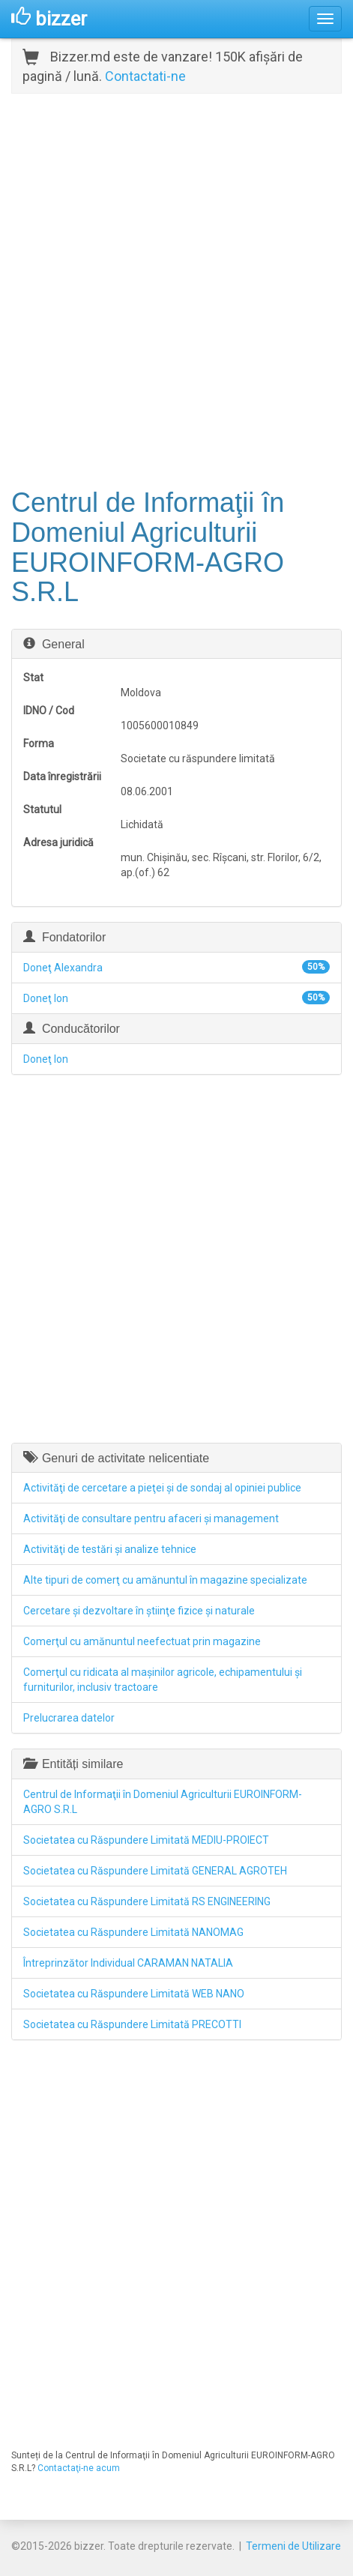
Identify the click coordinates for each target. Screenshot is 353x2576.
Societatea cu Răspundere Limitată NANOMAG (133, 1932)
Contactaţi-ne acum (78, 2468)
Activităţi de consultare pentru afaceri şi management (151, 1518)
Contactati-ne (145, 76)
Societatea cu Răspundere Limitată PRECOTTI (132, 2024)
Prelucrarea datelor (69, 1718)
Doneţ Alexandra (63, 968)
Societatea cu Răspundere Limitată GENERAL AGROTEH (155, 1871)
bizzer (49, 18)
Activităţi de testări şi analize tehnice (109, 1549)
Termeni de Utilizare (293, 2546)
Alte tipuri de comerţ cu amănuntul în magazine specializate (165, 1580)
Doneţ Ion (45, 998)
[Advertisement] (176, 288)
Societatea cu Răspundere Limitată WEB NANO (133, 1994)
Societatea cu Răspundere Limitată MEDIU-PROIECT (146, 1840)
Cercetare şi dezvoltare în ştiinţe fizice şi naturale (139, 1611)
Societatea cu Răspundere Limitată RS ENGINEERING (147, 1901)
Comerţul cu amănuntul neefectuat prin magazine (142, 1641)
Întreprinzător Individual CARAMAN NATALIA (128, 1963)
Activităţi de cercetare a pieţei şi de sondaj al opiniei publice (162, 1488)
